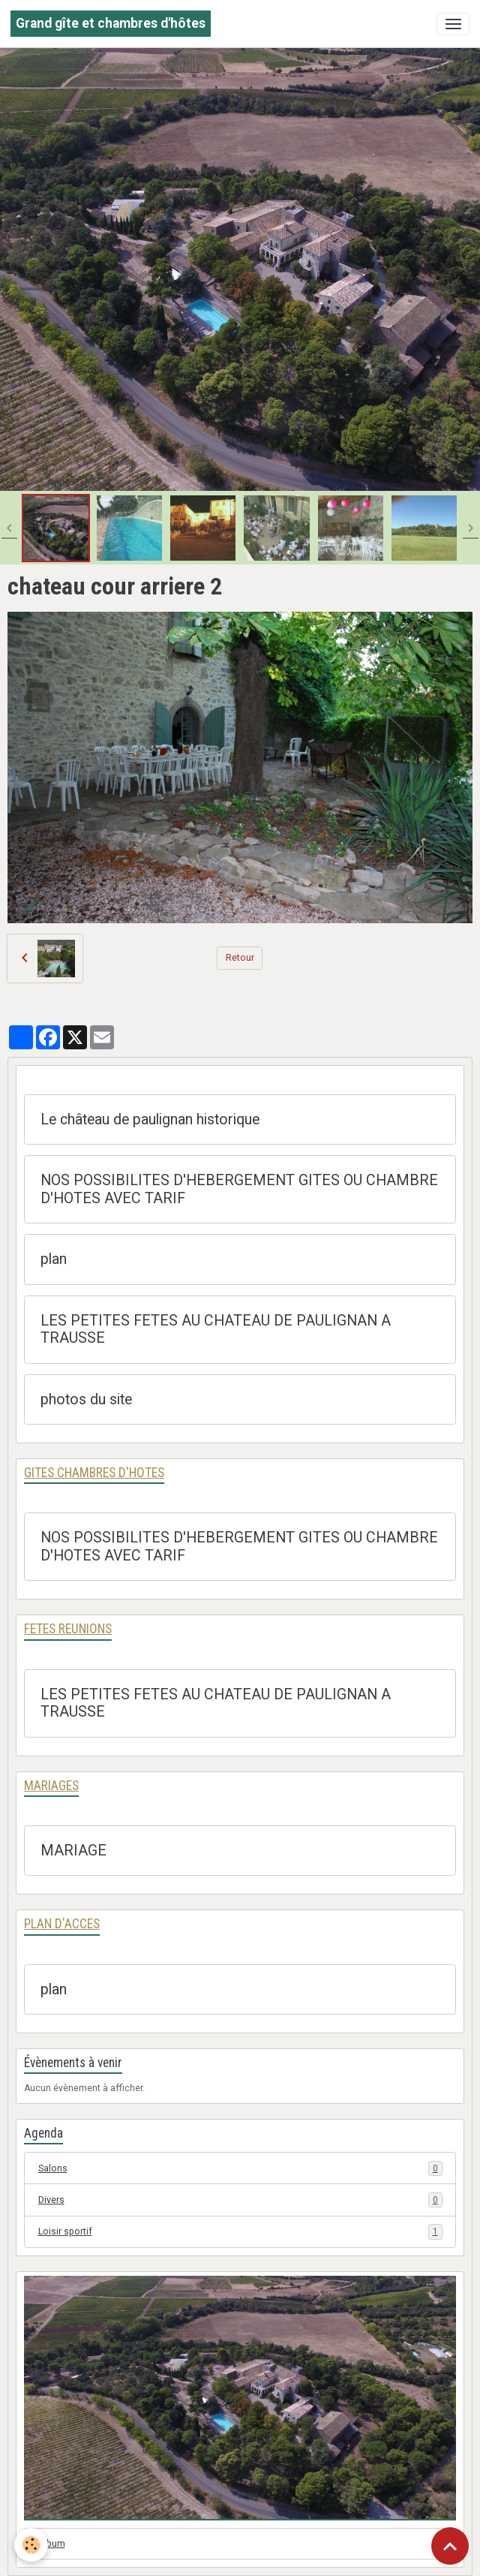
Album (51, 2543)
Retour (240, 957)
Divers (240, 2199)
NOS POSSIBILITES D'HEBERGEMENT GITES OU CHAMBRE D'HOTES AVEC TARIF (239, 1189)
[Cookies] (32, 2545)
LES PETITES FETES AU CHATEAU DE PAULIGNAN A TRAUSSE (215, 1329)
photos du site (86, 1399)
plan (53, 1259)
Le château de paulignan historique (150, 1119)
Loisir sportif (240, 2231)
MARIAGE (73, 1850)
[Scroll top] (450, 2546)
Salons (240, 2168)
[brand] (110, 24)
